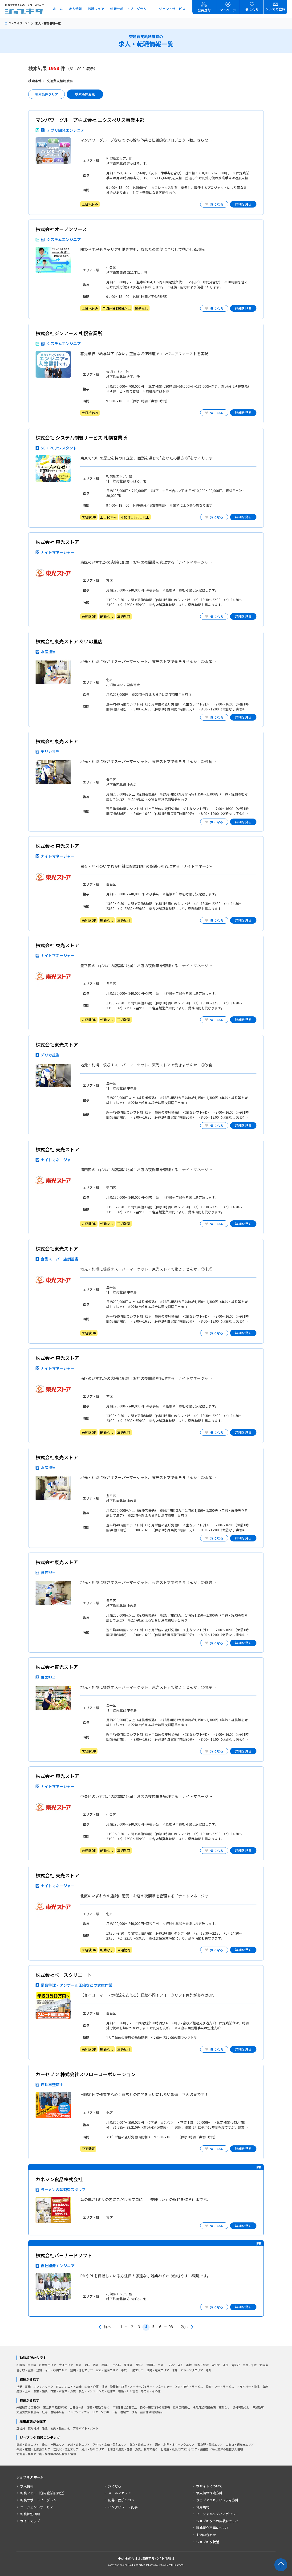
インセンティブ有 (78, 2412)
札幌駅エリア (47, 2365)
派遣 (45, 2428)
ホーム (58, 8)
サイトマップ (30, 2521)
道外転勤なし (241, 2407)
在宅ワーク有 (128, 2412)
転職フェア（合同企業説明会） (43, 2492)
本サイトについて (209, 2486)
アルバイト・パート (85, 2428)
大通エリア (66, 2365)
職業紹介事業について (212, 2527)
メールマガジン (119, 2492)
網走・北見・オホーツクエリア (175, 2444)
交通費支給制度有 (27, 2412)
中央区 (32, 2365)
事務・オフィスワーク (39, 2386)
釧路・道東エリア (157, 2370)
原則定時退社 (181, 2407)
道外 (208, 2370)
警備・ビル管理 (128, 2391)
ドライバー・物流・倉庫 (252, 2386)
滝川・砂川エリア (56, 2370)
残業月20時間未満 (204, 2407)
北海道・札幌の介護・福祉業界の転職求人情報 (46, 2454)
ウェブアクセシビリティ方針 (217, 2500)
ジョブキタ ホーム (30, 2477)
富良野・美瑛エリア (210, 2444)
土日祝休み (77, 2407)
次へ (185, 2326)
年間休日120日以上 (124, 2407)
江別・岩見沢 (231, 2365)
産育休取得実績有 (151, 2412)
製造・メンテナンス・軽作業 (97, 2391)
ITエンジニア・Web (69, 2386)
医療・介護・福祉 (96, 2386)
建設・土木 (23, 2391)
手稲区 (105, 2365)
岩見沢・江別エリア (66, 2449)
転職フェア (96, 8)
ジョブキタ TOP (17, 23)
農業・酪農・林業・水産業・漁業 (54, 2391)
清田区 (150, 2365)
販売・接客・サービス (189, 2386)
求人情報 (75, 8)
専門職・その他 (151, 2391)
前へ (107, 2326)
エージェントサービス (168, 8)
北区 (78, 2365)
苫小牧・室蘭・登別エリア (110, 2444)
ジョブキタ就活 (207, 2541)
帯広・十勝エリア (132, 2370)
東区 (87, 2365)
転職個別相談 (30, 2513)
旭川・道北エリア (81, 2370)
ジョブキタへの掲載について (217, 2521)
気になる (114, 2486)
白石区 (117, 2365)
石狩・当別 (176, 2365)
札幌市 (20, 2365)
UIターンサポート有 (105, 2412)
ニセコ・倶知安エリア (240, 2444)
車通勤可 (258, 2407)
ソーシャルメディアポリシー (217, 2513)
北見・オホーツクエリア (187, 2370)
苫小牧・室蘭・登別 (29, 2370)
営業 (19, 2386)
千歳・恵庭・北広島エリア (33, 2449)
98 (171, 2326)
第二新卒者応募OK (55, 2407)
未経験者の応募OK (28, 2407)
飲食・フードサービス (220, 2386)
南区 (160, 2365)
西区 (95, 2365)
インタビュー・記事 (123, 2507)
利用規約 (202, 2507)
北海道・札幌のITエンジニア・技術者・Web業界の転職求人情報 (202, 2449)
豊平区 (139, 2365)
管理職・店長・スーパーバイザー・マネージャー (141, 2386)
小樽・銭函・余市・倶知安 (203, 2365)
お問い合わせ (206, 2534)
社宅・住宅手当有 (53, 2412)
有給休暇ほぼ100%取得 (155, 2407)
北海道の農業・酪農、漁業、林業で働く (132, 2449)
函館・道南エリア (107, 2370)
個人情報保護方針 (209, 2492)
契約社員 (33, 2428)
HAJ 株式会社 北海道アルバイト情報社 (146, 2558)
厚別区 (128, 2365)
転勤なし (224, 2407)
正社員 (20, 2428)
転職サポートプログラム (128, 8)
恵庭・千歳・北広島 (255, 2365)
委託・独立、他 (60, 2428)
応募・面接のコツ (121, 2500)
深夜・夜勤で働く (98, 2407)
